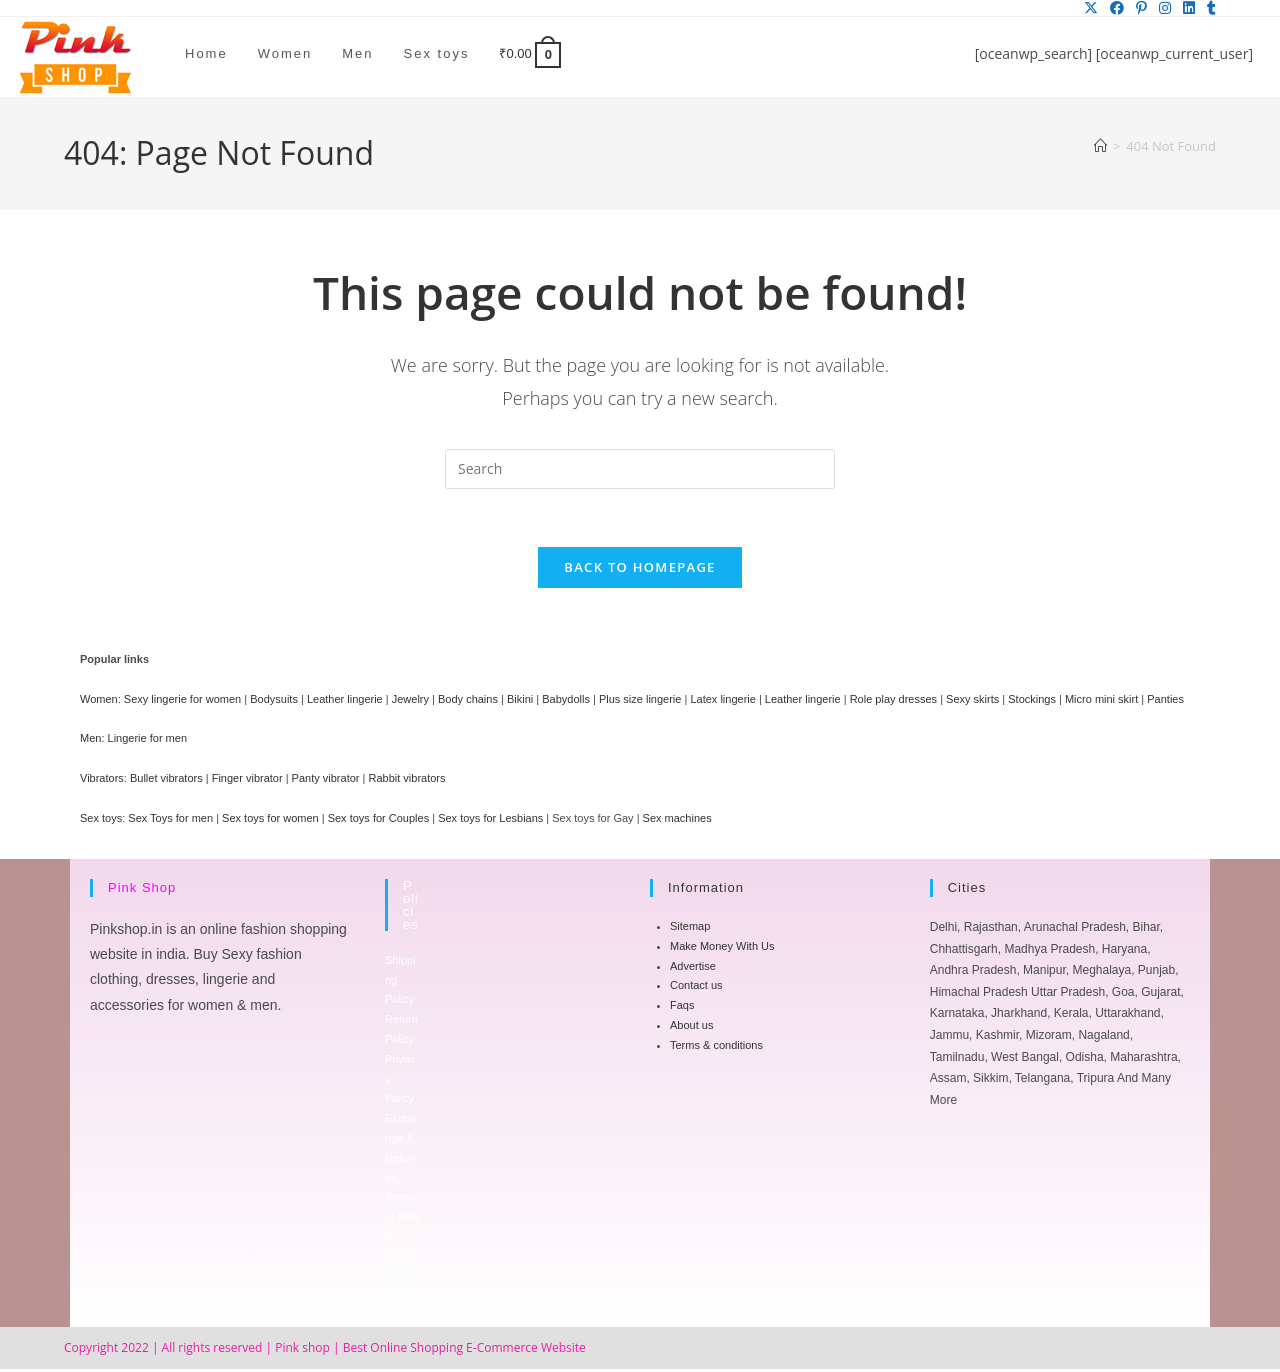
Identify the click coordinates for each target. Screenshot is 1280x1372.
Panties (1165, 702)
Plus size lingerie (640, 702)
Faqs (682, 1008)
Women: (100, 702)
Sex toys (101, 821)
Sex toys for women (270, 821)
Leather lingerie (345, 702)
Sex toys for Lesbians (490, 821)
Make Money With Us (722, 949)
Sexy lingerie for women (182, 702)
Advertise (693, 969)
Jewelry (410, 702)
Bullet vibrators (166, 781)
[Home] (1100, 146)
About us (691, 1028)
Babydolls (566, 702)
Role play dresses (893, 702)
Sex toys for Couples (379, 821)
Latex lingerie (722, 702)
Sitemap (690, 929)
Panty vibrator (326, 781)
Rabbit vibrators (406, 781)
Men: (92, 742)
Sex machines (677, 821)
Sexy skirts (972, 702)
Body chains (468, 702)
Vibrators (102, 781)
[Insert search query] (640, 469)
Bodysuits (274, 702)
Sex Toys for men (170, 821)
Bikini (520, 702)
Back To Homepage (639, 570)
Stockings (1032, 702)
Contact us (696, 989)
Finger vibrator (247, 781)
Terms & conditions (716, 1048)
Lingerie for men (148, 742)
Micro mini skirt (1101, 702)
